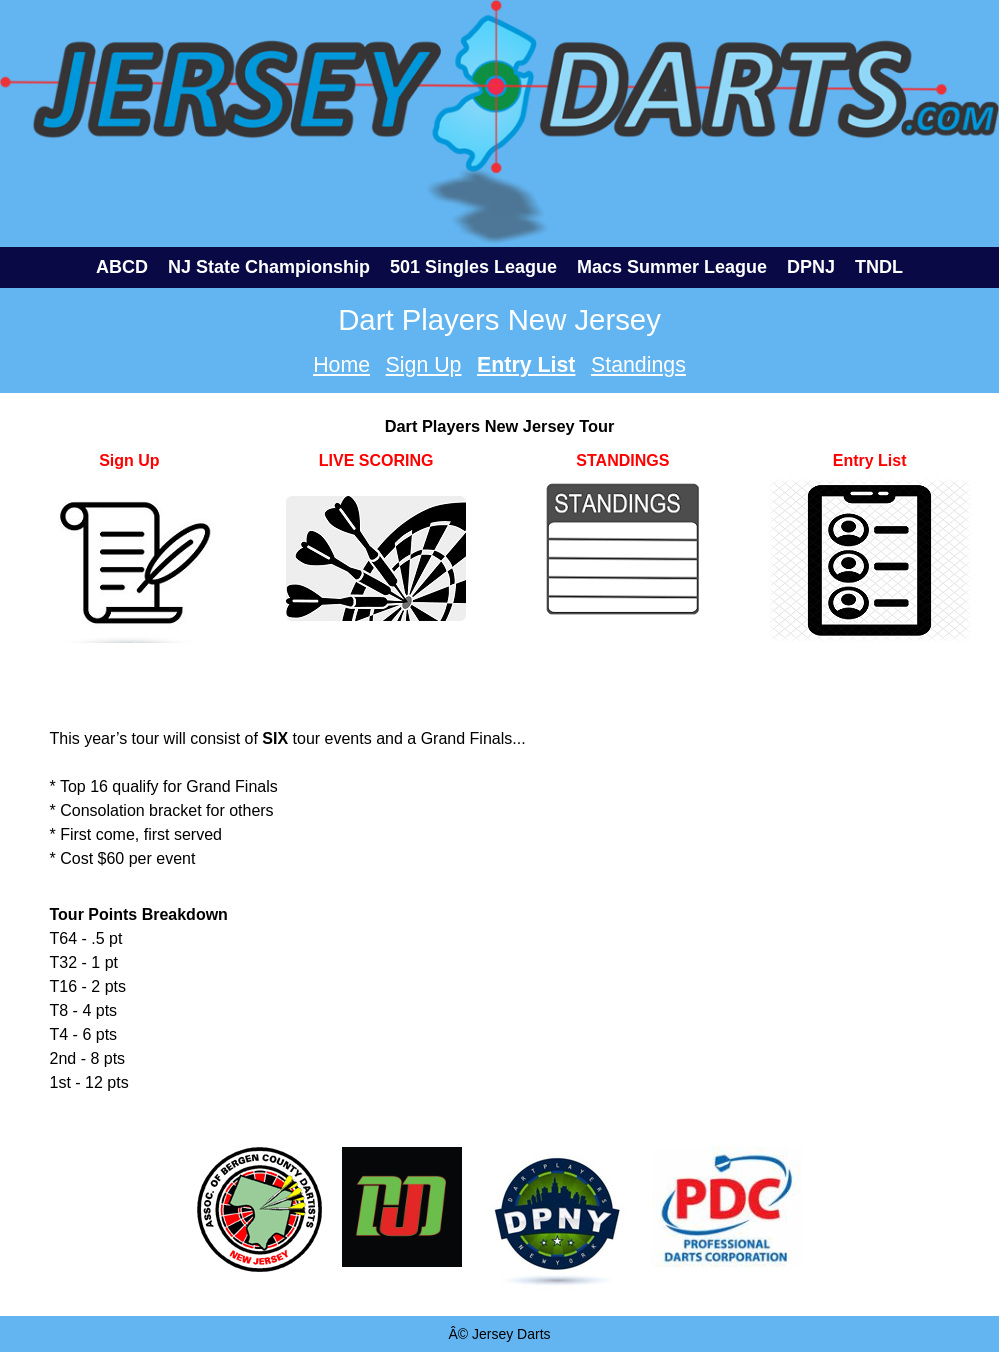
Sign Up (424, 365)
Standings (638, 365)
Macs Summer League (672, 267)
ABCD (122, 267)
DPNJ (811, 267)
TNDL (879, 267)
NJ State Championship (269, 267)
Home (341, 365)
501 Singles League (473, 267)
